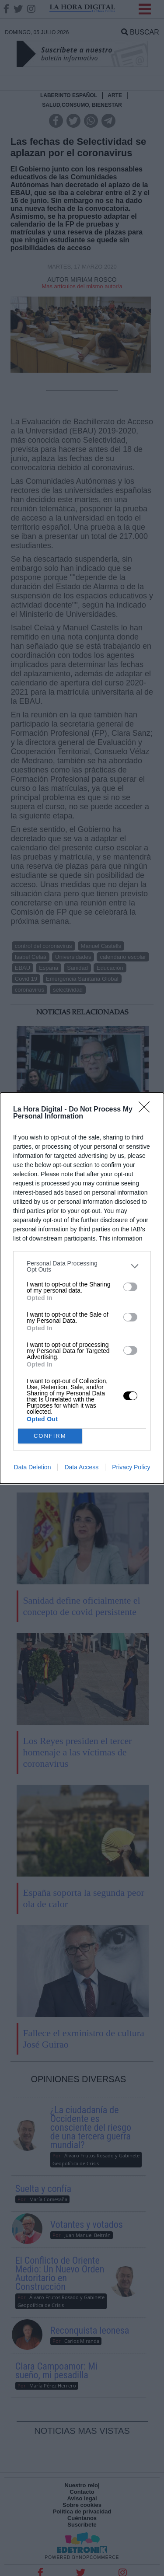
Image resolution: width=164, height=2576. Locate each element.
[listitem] (82, 1266)
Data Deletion (32, 1467)
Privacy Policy (131, 1467)
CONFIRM (50, 1436)
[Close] (147, 1109)
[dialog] (82, 1288)
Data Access (81, 1467)
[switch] (130, 1287)
